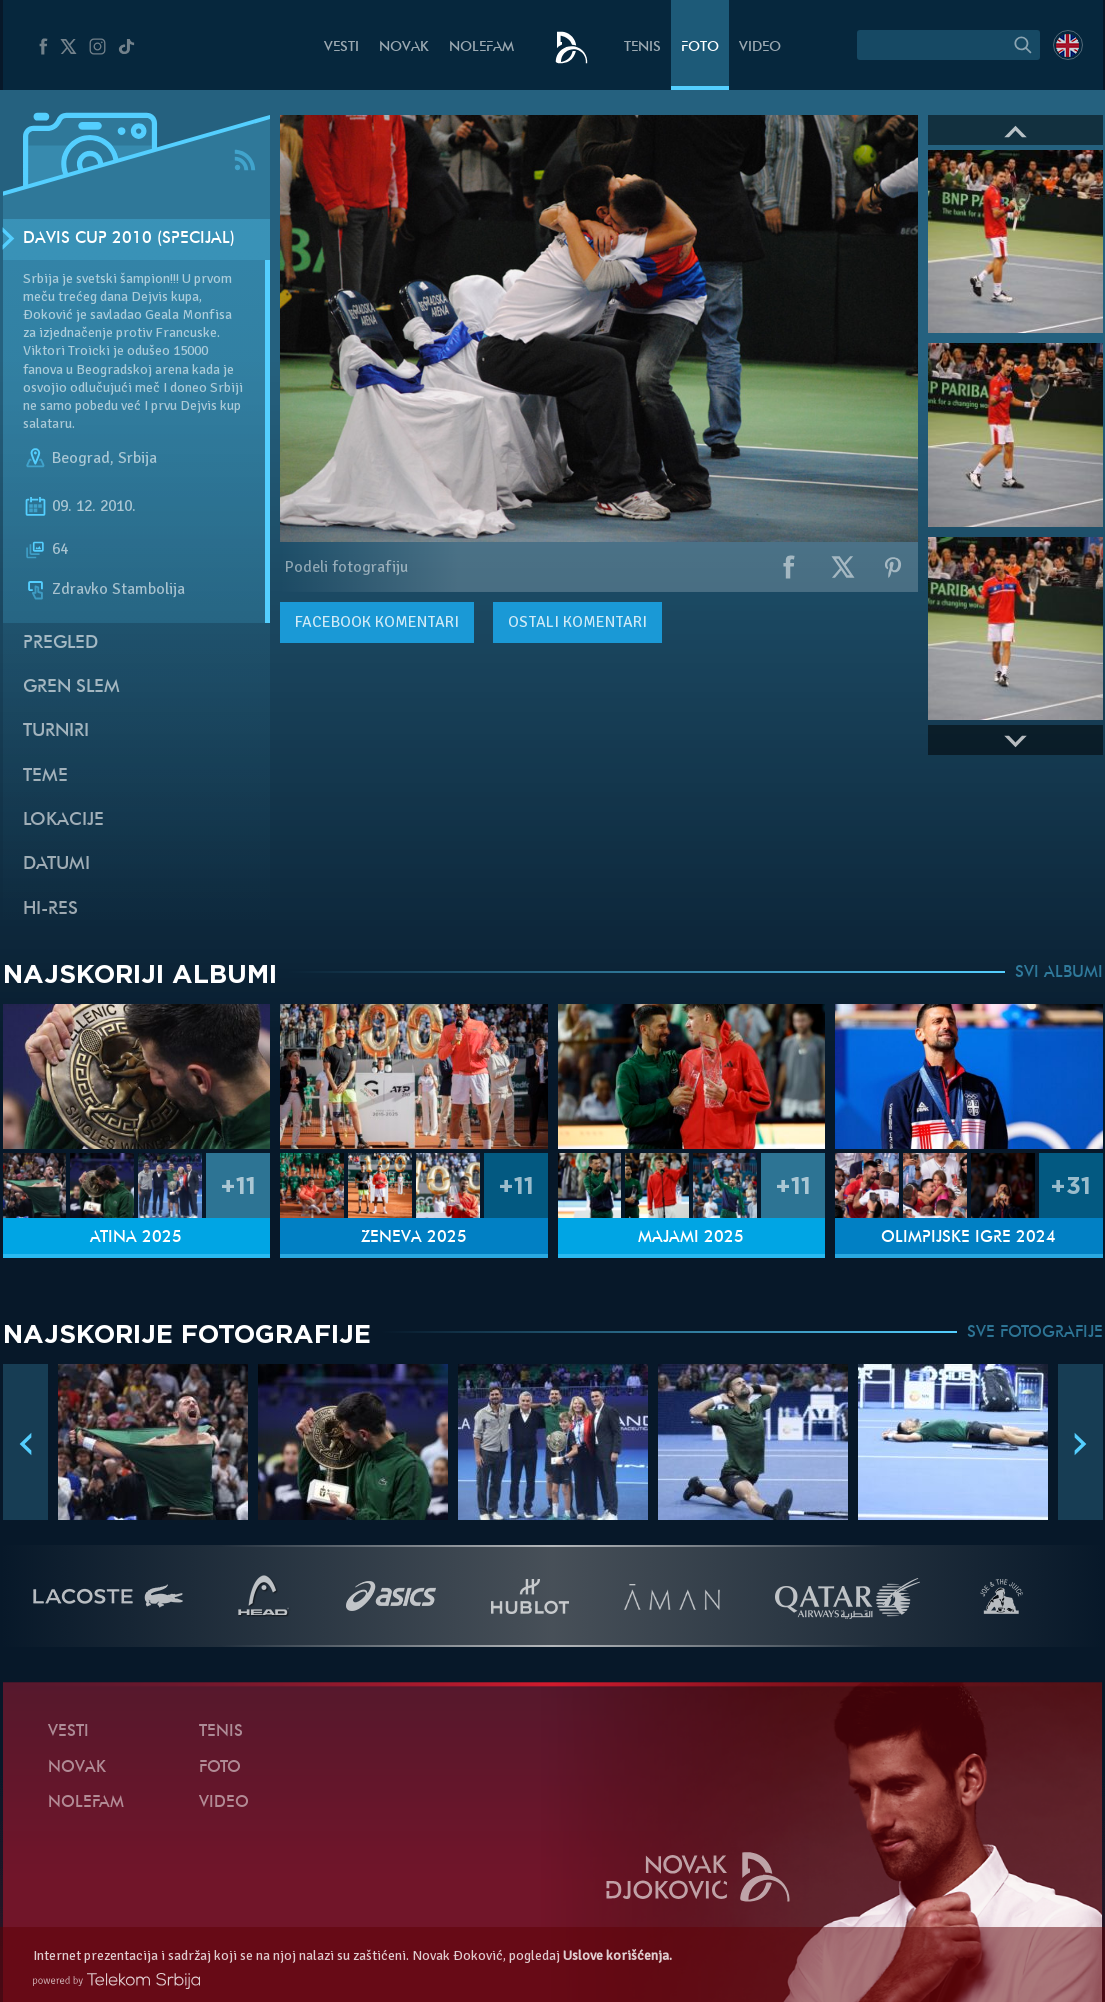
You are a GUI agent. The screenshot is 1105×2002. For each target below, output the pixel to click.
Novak (404, 47)
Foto (700, 47)
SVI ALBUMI (1059, 973)
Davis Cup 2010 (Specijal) (129, 239)
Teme (45, 776)
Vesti (341, 47)
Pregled (60, 643)
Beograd (81, 458)
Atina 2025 (136, 1238)
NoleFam (481, 47)
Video (760, 47)
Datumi (56, 864)
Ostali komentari (577, 622)
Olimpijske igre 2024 (968, 1238)
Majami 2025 (691, 1238)
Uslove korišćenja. (617, 1955)
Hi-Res (50, 909)
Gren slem (71, 687)
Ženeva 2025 (414, 1238)
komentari (377, 622)
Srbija (137, 458)
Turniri (56, 731)
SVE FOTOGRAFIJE (1035, 1333)
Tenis (642, 47)
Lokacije (63, 820)
